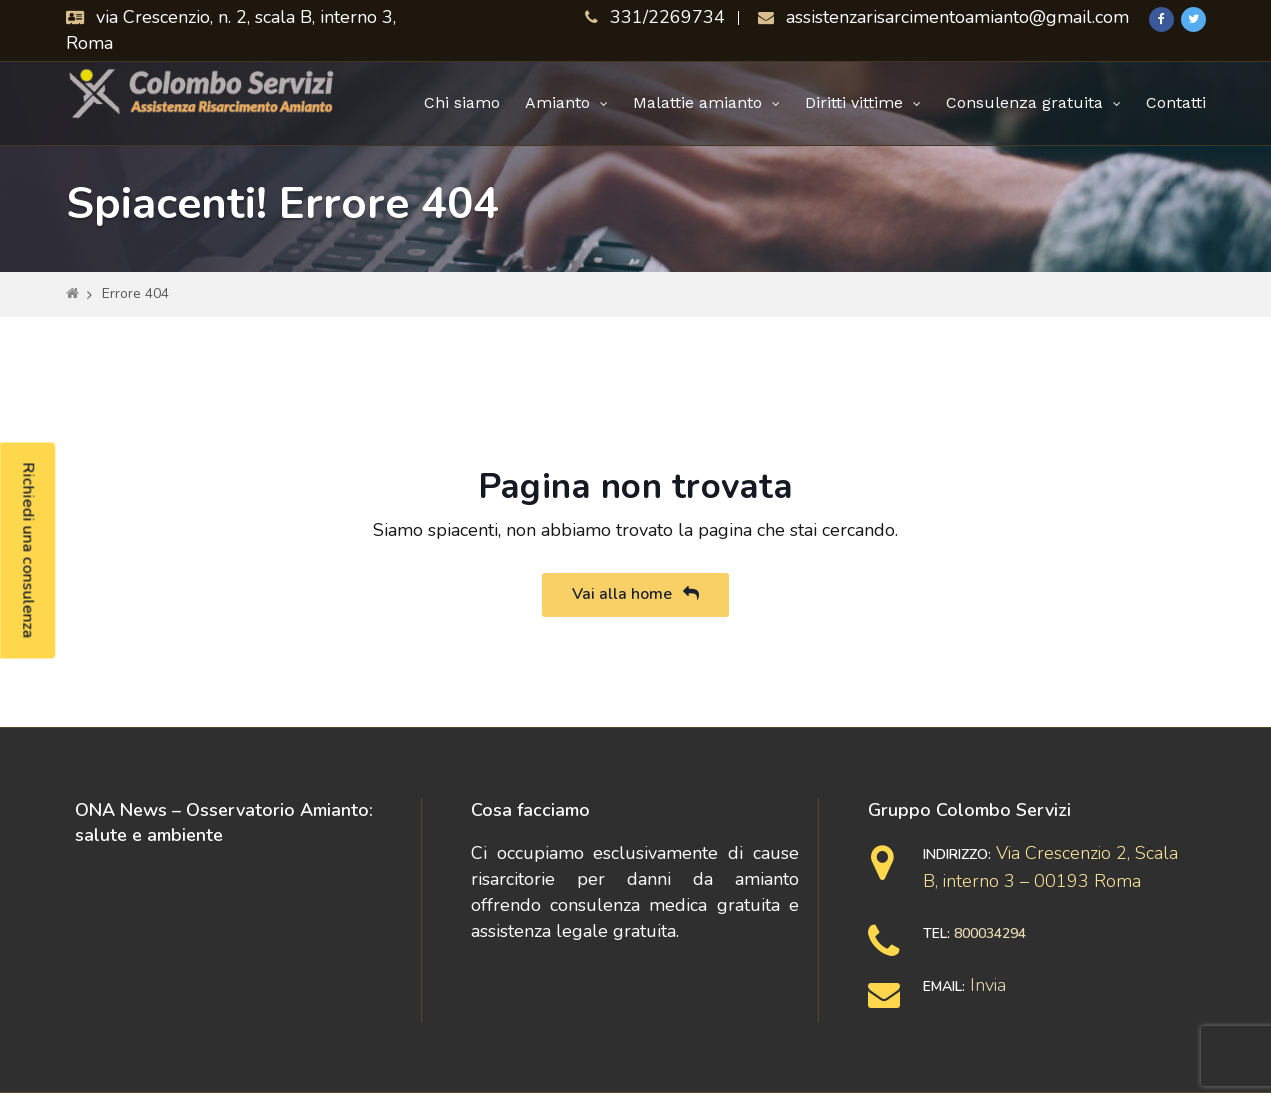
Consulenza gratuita (1024, 102)
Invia (988, 985)
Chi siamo (462, 102)
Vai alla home (635, 594)
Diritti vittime (854, 102)
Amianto (557, 102)
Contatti (1176, 102)
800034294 (990, 933)
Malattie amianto (697, 102)
